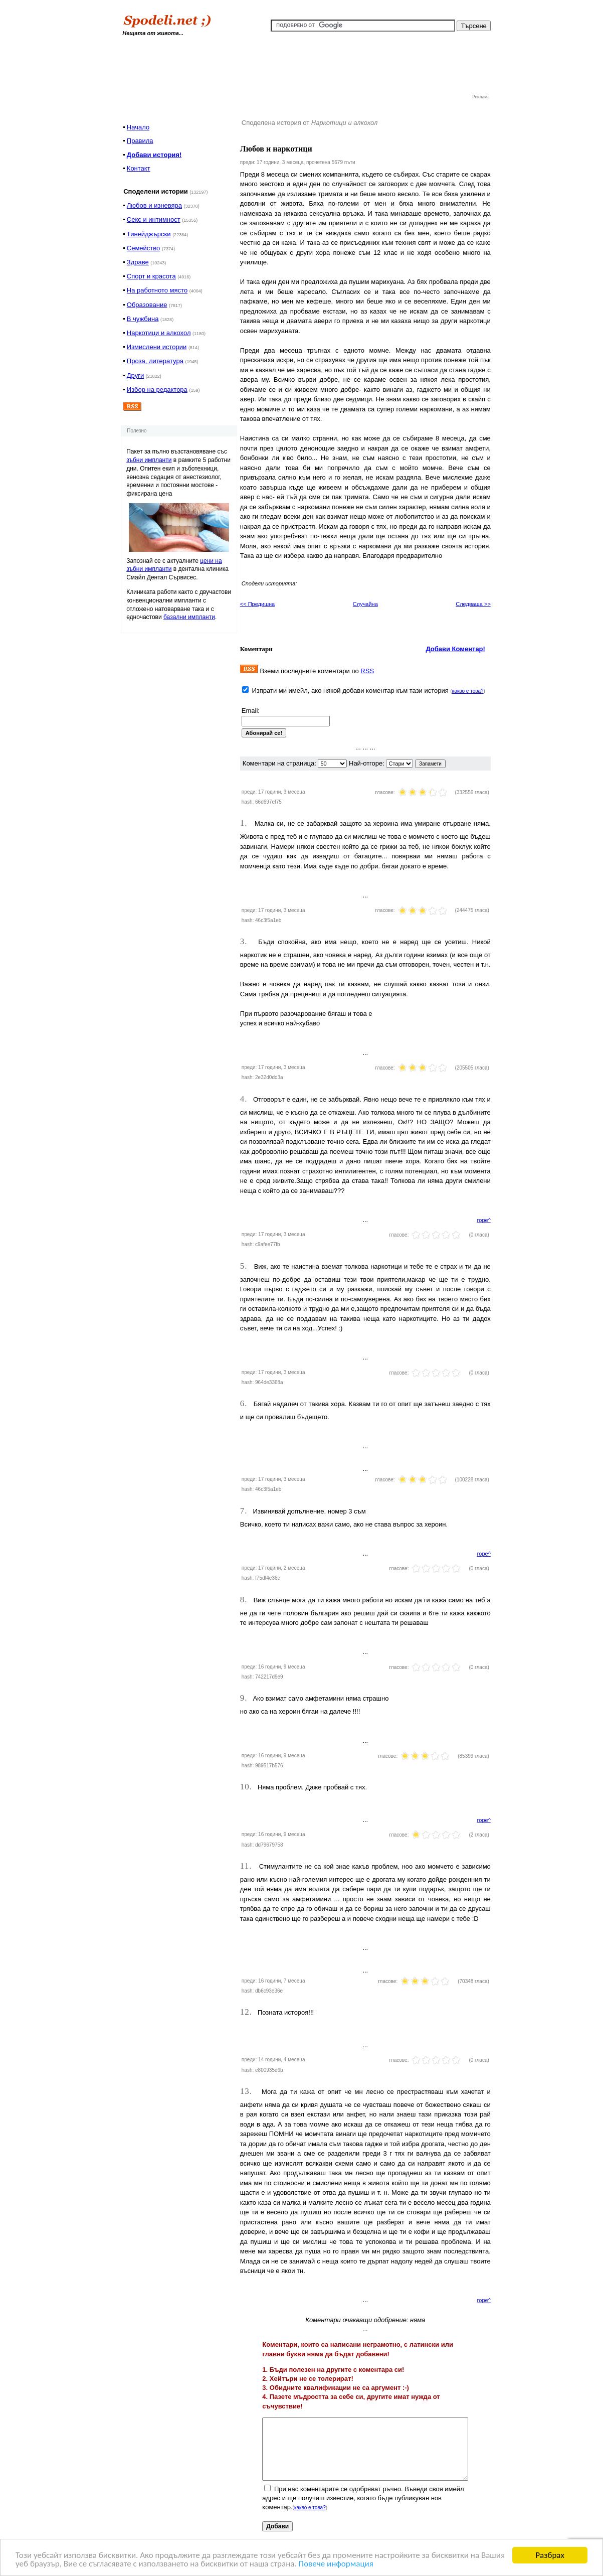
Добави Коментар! (455, 649)
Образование (147, 305)
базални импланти (189, 617)
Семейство (143, 248)
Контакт (138, 168)
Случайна (365, 604)
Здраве (138, 262)
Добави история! (154, 155)
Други (135, 375)
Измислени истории (156, 347)
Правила (140, 140)
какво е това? (468, 691)
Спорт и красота (151, 276)
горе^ (484, 1220)
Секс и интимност (153, 219)
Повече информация (336, 2564)
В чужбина (143, 319)
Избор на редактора (157, 389)
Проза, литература (155, 361)
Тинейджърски (149, 234)
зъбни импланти (148, 460)
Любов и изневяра (154, 205)
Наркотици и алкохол (159, 333)
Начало (138, 127)
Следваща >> (473, 604)
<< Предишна (257, 604)
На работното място (157, 290)
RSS (367, 671)
